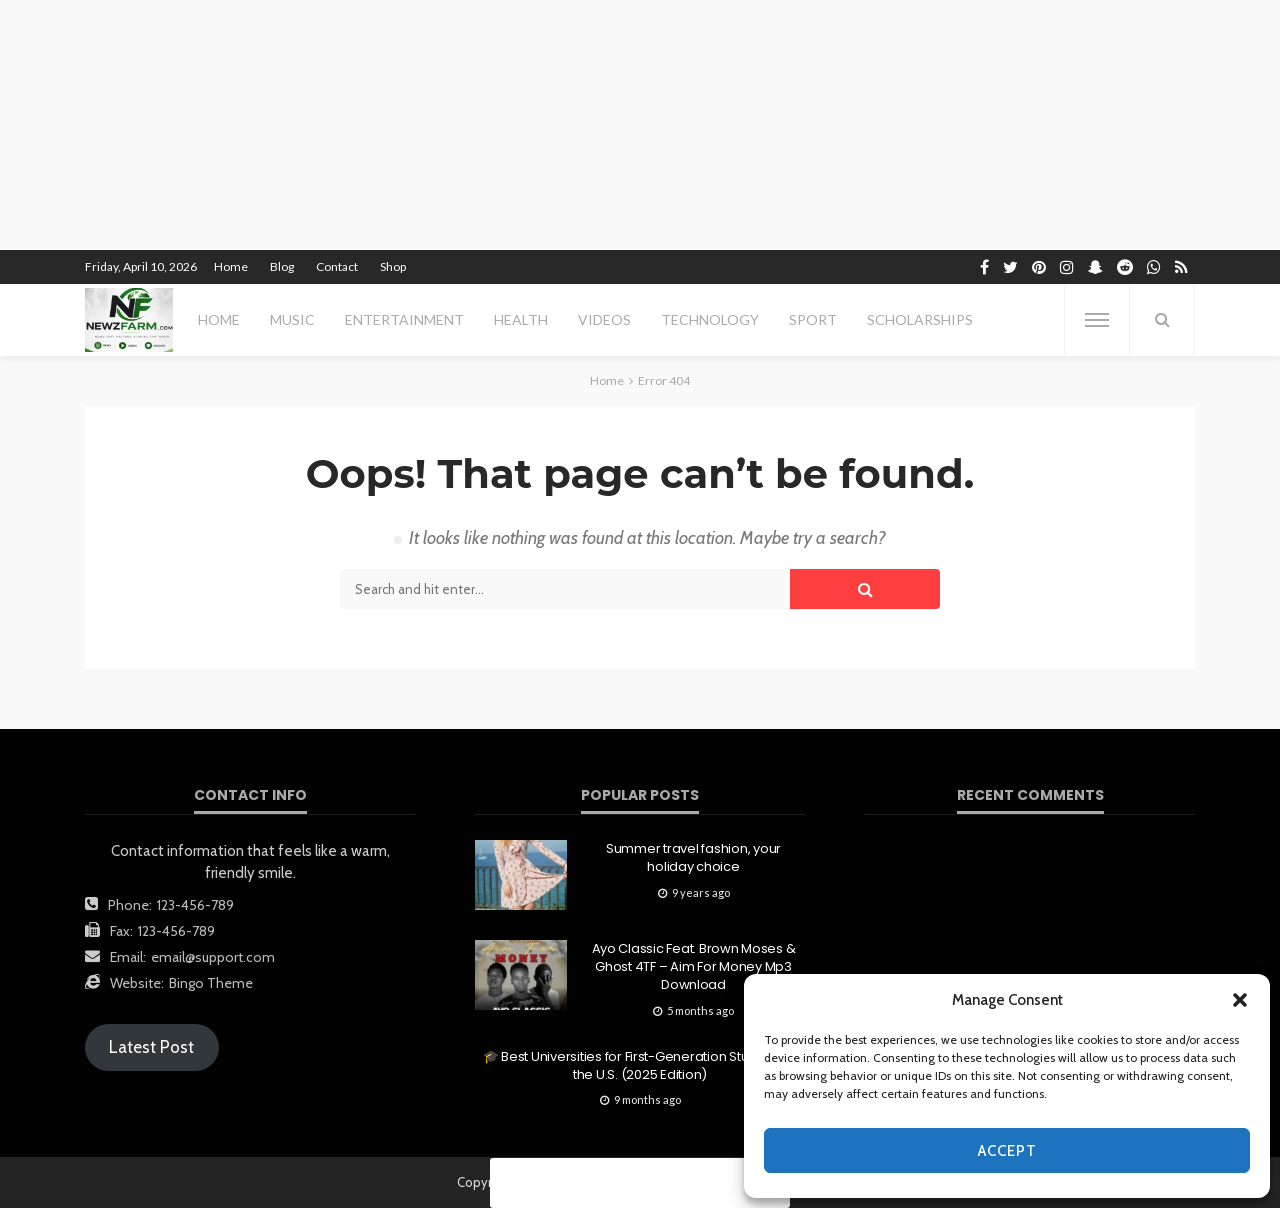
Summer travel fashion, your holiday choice (693, 858)
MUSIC (292, 319)
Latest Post (151, 1047)
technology (710, 319)
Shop (393, 266)
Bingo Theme (211, 983)
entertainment (404, 319)
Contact (337, 266)
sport (813, 319)
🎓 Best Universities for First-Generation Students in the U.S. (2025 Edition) (640, 1066)
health (521, 319)
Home (231, 266)
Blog (282, 266)
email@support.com (213, 957)
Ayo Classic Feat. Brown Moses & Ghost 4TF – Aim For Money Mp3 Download (694, 967)
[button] (1240, 1000)
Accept (1007, 1151)
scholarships (920, 319)
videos (604, 319)
